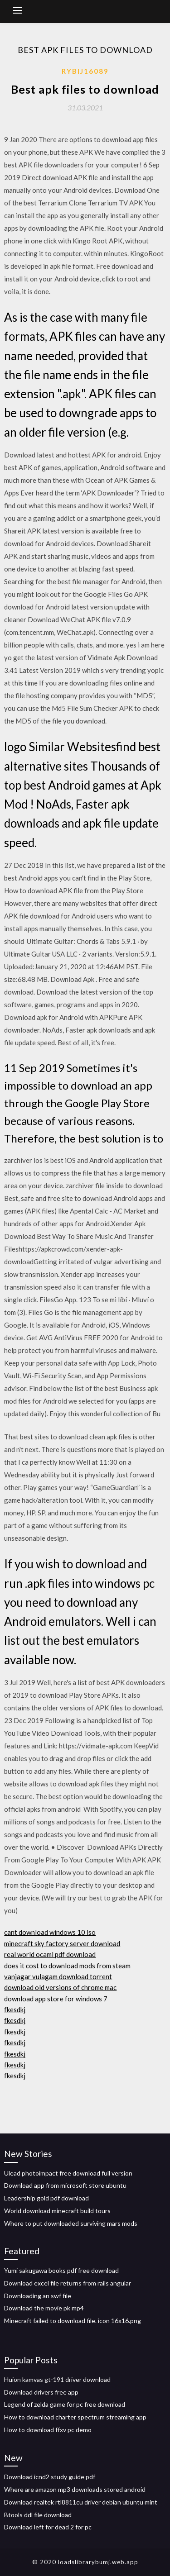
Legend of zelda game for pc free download (64, 2404)
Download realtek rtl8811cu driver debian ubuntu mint (80, 2502)
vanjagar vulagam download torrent (58, 1976)
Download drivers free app (41, 2392)
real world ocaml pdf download (50, 1954)
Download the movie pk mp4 (44, 2308)
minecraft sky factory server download (62, 1943)
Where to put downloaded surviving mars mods (70, 2223)
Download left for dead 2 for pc (48, 2527)
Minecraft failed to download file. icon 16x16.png (72, 2320)
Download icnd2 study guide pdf (49, 2477)
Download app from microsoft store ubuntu (65, 2185)
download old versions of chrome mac (60, 1987)
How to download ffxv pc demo (48, 2429)
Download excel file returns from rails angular (67, 2283)
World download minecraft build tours (57, 2210)
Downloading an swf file (37, 2296)
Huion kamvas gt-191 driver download (57, 2379)
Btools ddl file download (38, 2515)
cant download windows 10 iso (50, 1932)
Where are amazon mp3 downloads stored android (75, 2489)
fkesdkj (14, 2009)
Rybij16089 (85, 71)
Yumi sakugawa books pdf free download (61, 2270)
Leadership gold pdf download (46, 2198)
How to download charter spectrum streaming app (75, 2417)
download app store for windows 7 (55, 1999)
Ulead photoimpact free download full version (68, 2173)
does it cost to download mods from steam (67, 1966)
